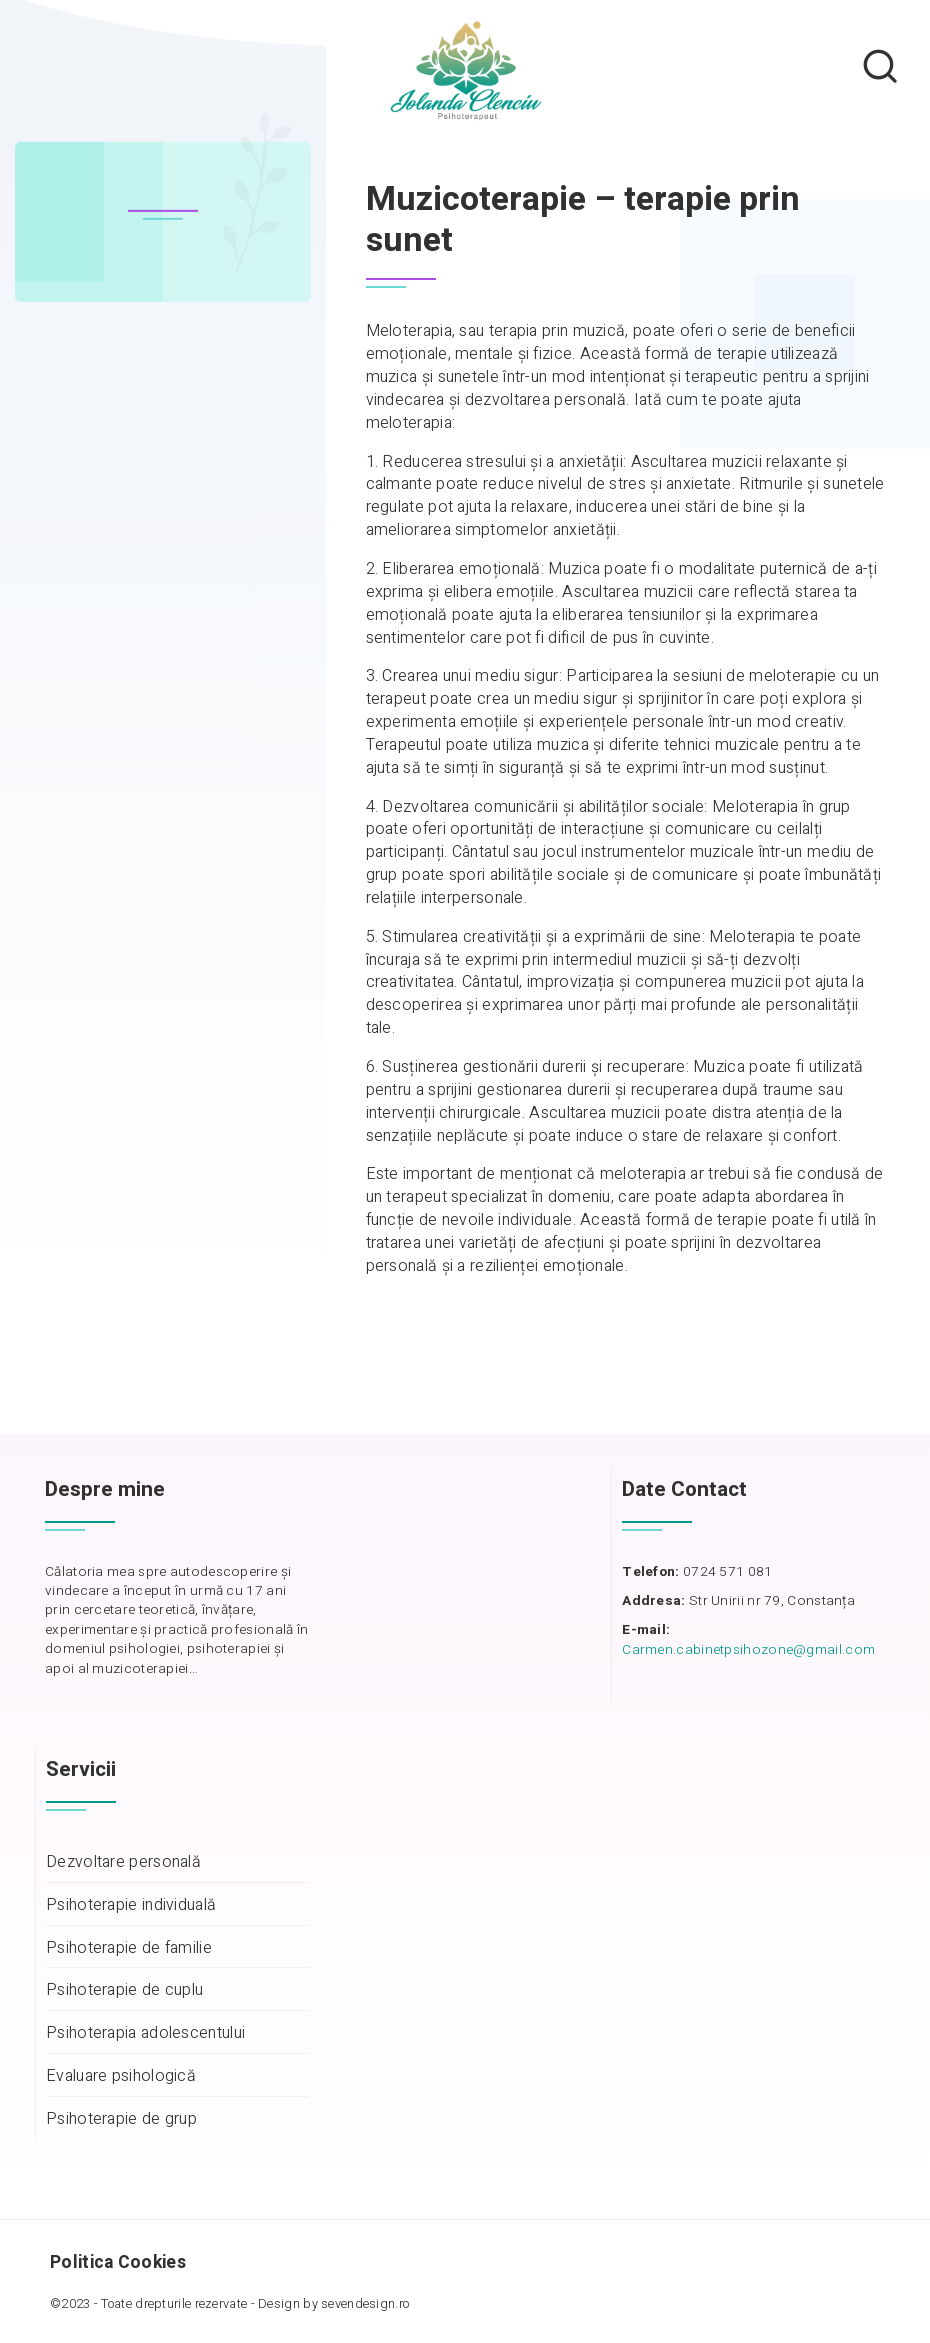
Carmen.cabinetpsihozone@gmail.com (748, 1650)
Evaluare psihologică (121, 2076)
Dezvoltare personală (123, 1862)
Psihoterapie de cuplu (124, 1990)
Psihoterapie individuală (131, 1905)
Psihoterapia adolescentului (145, 2033)
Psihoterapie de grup (121, 2119)
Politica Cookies (118, 2262)
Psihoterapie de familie (129, 1948)
